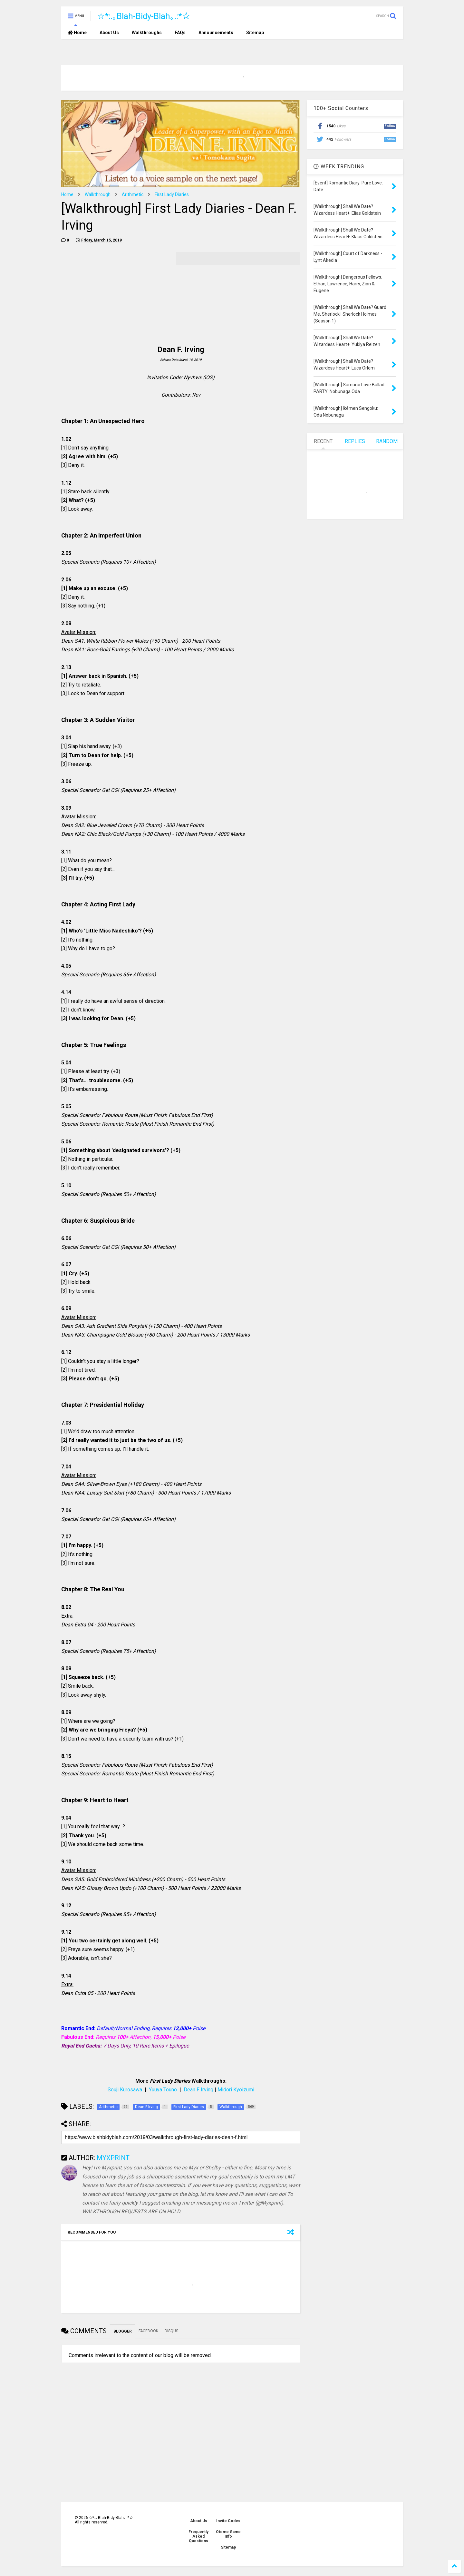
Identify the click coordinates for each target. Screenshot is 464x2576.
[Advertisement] (115, 297)
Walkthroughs (147, 32)
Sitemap (255, 32)
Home (77, 32)
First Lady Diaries (172, 194)
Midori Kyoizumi (236, 2090)
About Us (109, 32)
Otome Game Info (228, 2534)
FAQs (180, 32)
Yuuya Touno (163, 2090)
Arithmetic (132, 194)
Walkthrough (98, 194)
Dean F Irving (198, 2090)
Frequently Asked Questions (198, 2536)
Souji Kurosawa (125, 2090)
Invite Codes (228, 2521)
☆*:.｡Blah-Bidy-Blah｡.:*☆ (143, 16)
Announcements (215, 32)
